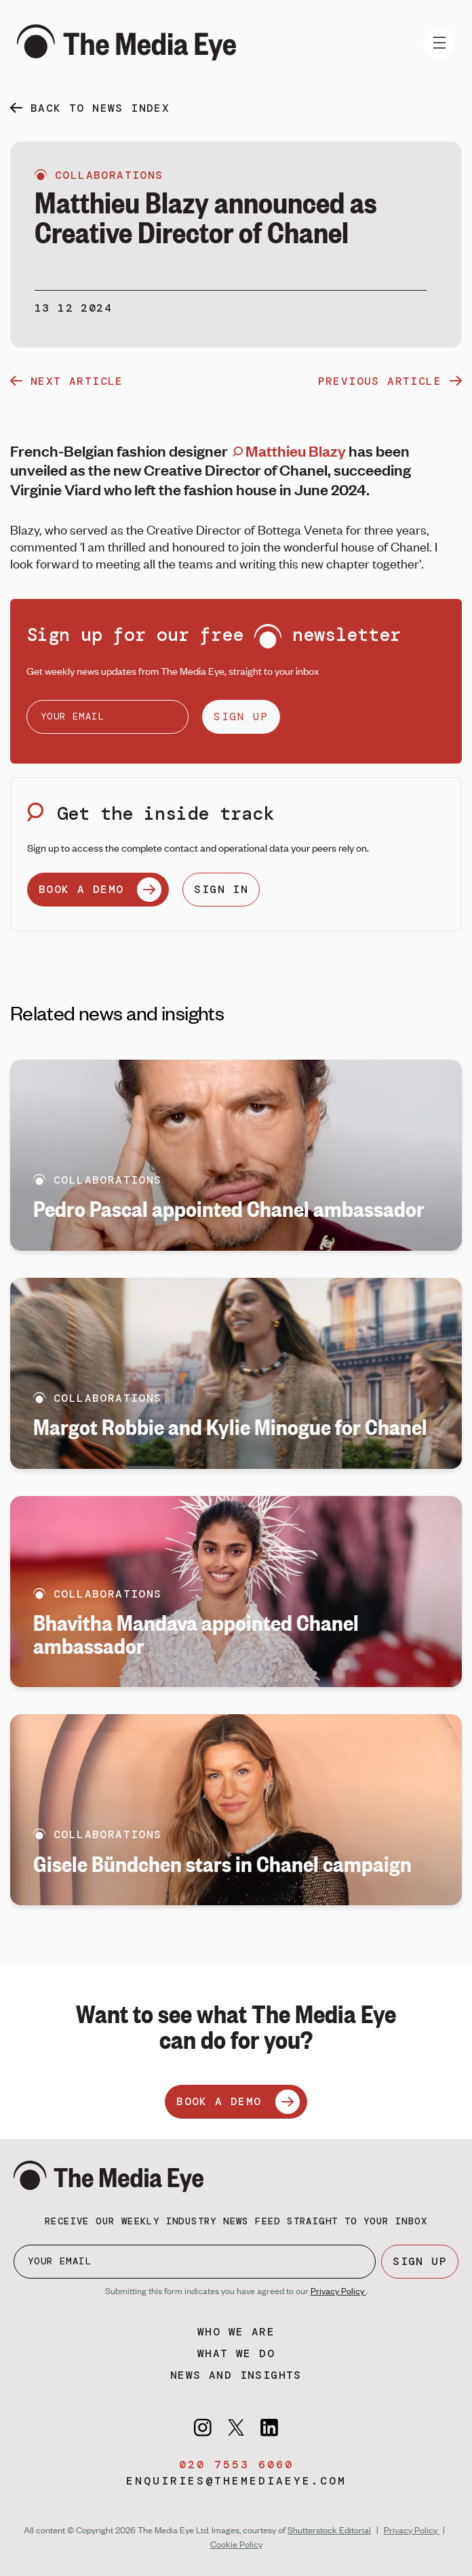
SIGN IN (221, 889)
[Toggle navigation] (439, 42)
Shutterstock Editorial (329, 2530)
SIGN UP (241, 716)
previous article (390, 381)
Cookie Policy (236, 2544)
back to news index (100, 108)
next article (66, 381)
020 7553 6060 (236, 2464)
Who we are (236, 2332)
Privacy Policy (338, 2291)
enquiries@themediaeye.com (236, 2481)
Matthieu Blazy (289, 451)
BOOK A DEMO (100, 889)
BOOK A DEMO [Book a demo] (237, 2102)
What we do (236, 2353)
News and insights (236, 2375)
